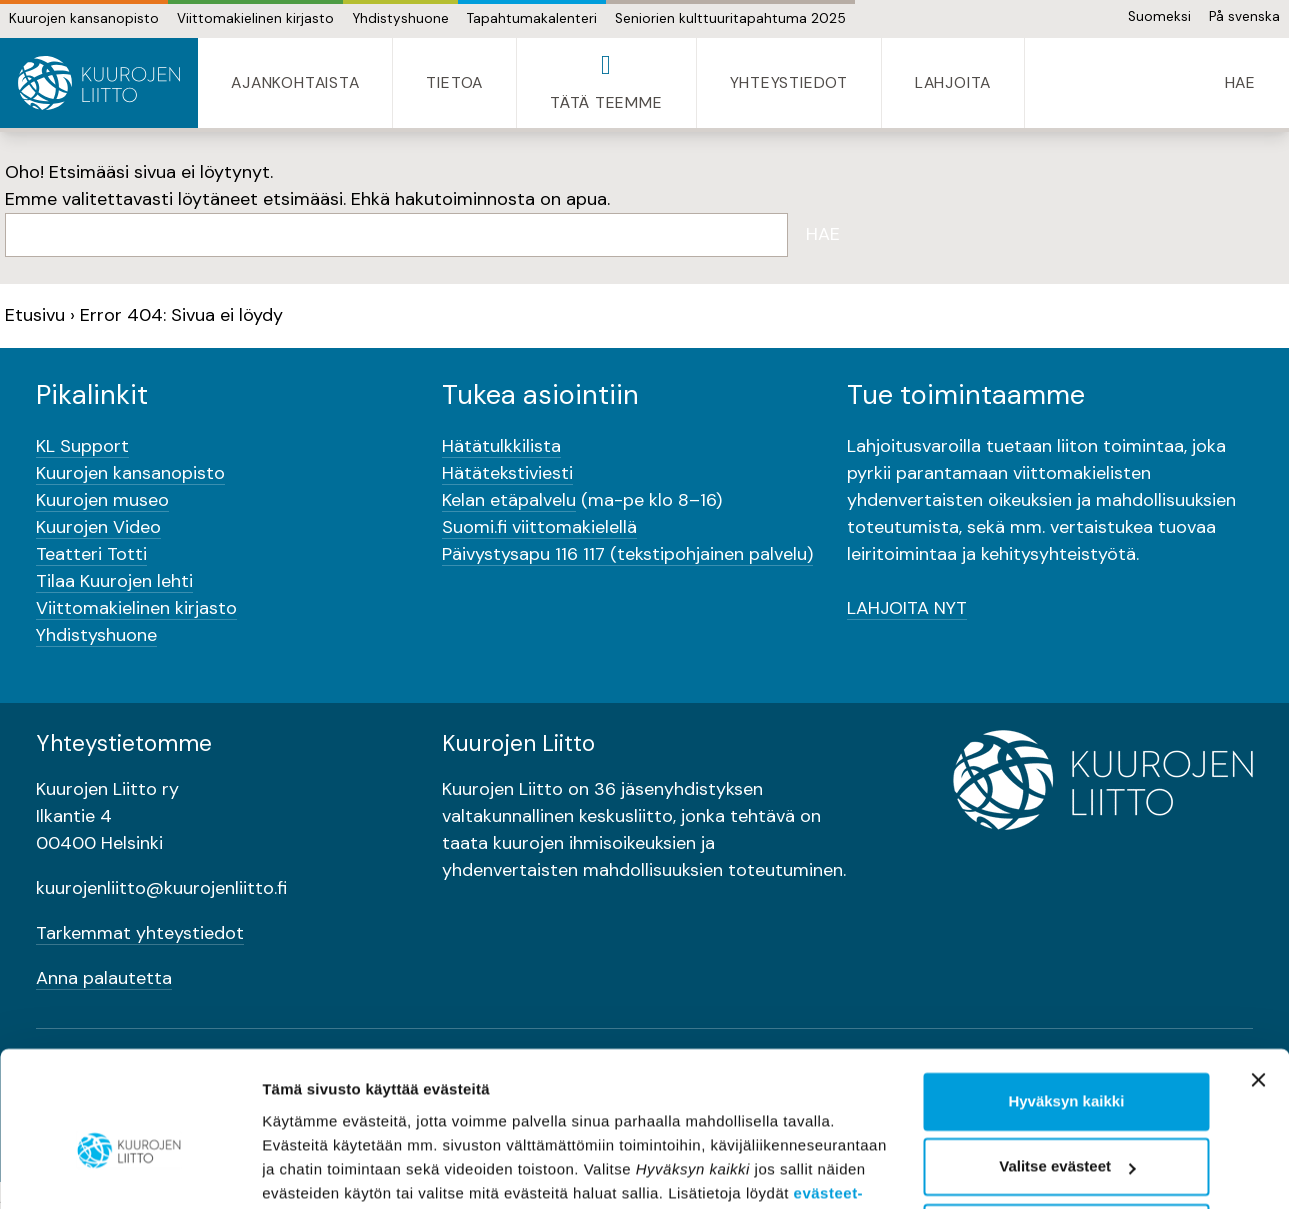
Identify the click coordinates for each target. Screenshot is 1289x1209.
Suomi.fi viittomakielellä (539, 527)
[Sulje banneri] (1258, 977)
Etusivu (35, 315)
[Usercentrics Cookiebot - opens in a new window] (129, 1170)
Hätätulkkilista (501, 446)
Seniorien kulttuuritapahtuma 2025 (730, 18)
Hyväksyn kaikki (1066, 998)
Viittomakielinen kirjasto (255, 18)
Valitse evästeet (1067, 1063)
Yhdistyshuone (400, 18)
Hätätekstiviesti (507, 473)
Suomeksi (1159, 16)
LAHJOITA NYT (907, 608)
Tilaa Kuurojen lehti (114, 581)
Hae (823, 234)
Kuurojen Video (98, 527)
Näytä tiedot (305, 1169)
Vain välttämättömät (1067, 1129)
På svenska (1244, 16)
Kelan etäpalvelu (509, 500)
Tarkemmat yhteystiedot (140, 933)
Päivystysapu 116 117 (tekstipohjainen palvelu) (627, 554)
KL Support (82, 446)
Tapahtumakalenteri (532, 18)
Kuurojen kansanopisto (84, 18)
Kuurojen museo (102, 500)
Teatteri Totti (91, 554)
